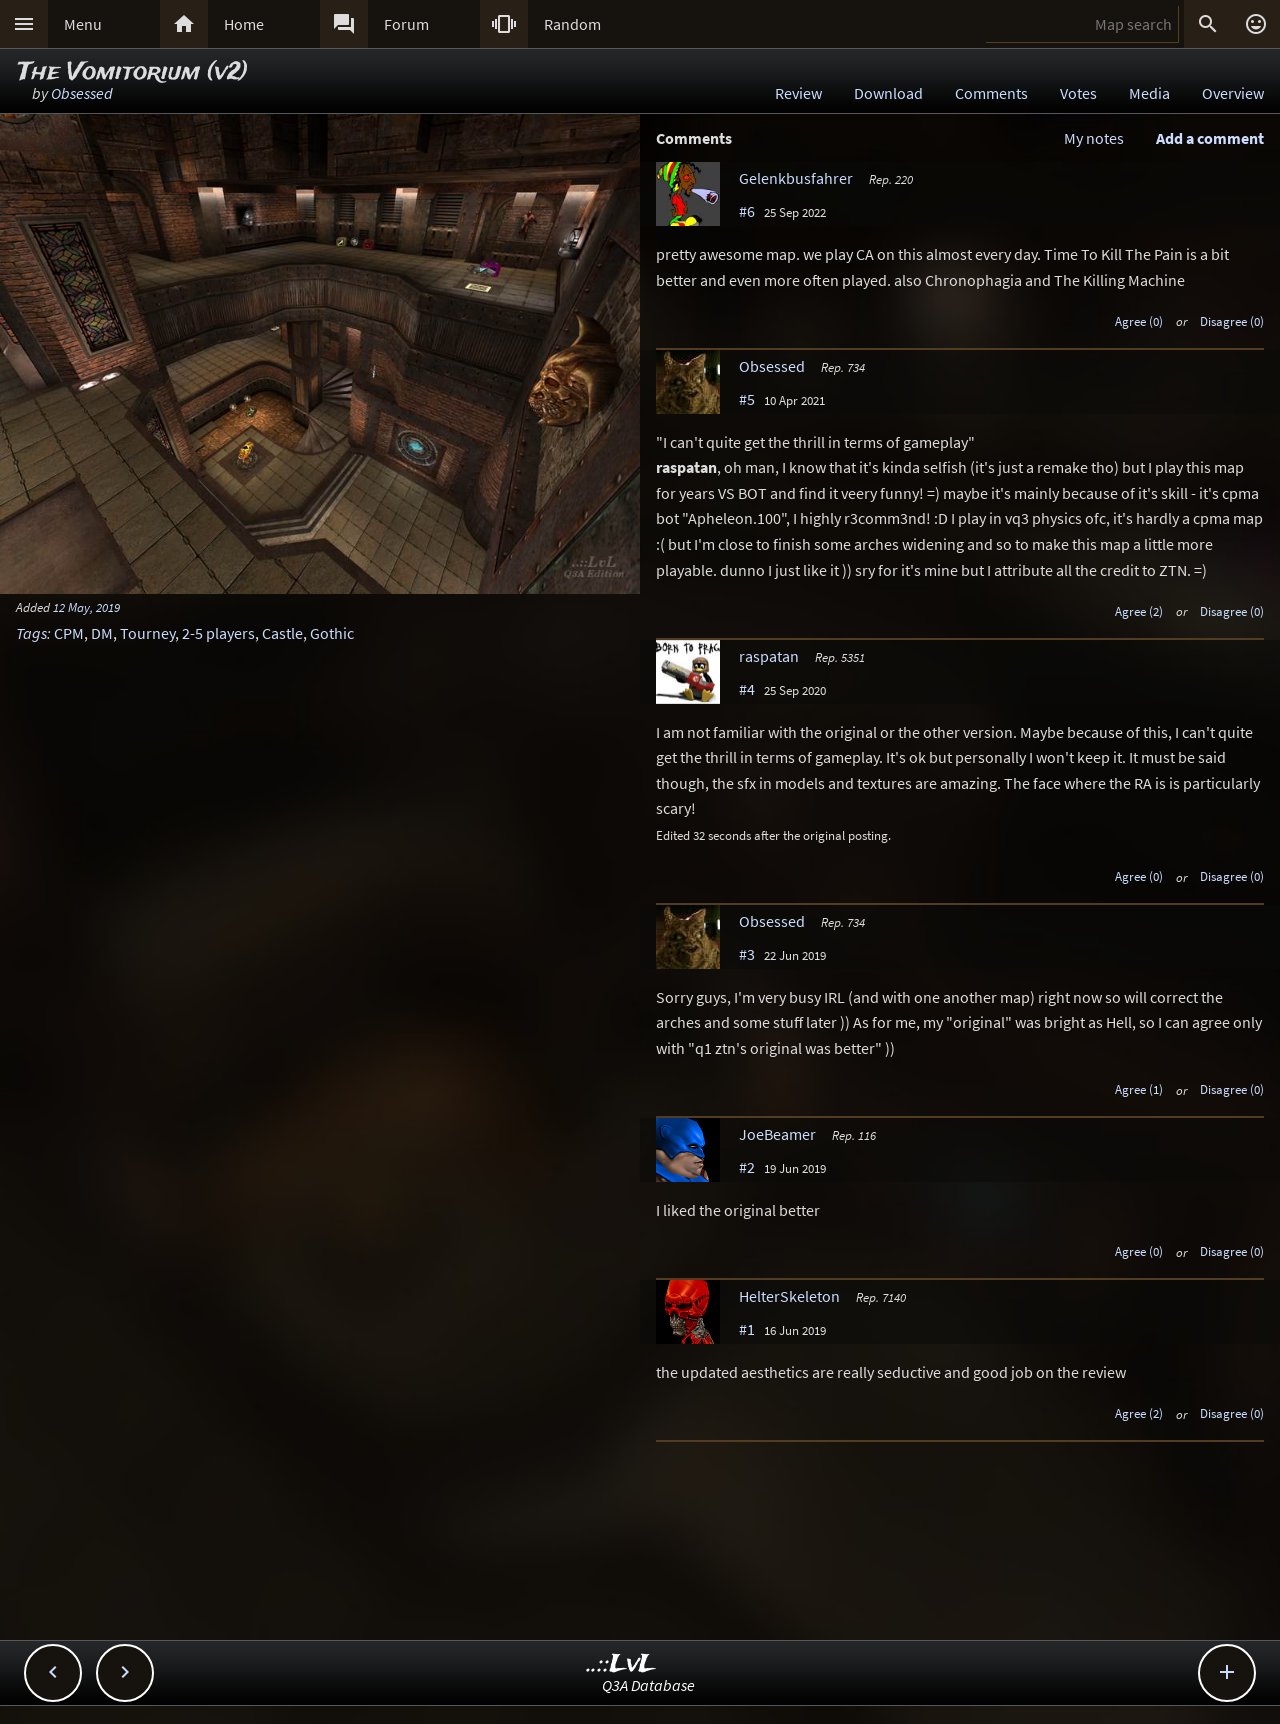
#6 (747, 211)
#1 (747, 1329)
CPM (69, 633)
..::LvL (621, 1664)
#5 (747, 399)
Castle (282, 633)
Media (1149, 93)
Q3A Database (648, 1685)
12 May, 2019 (86, 607)
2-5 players (218, 633)
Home (244, 24)
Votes (1078, 93)
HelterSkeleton (789, 1296)
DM (102, 633)
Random (572, 24)
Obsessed (82, 93)
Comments (991, 93)
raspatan (769, 656)
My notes (1094, 138)
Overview (1233, 93)
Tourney (147, 633)
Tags (31, 633)
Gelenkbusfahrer (796, 178)
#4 (747, 689)
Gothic (332, 633)
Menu (83, 24)
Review (798, 93)
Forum (406, 24)
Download (888, 93)
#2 (747, 1167)
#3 (747, 954)
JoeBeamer (777, 1134)
